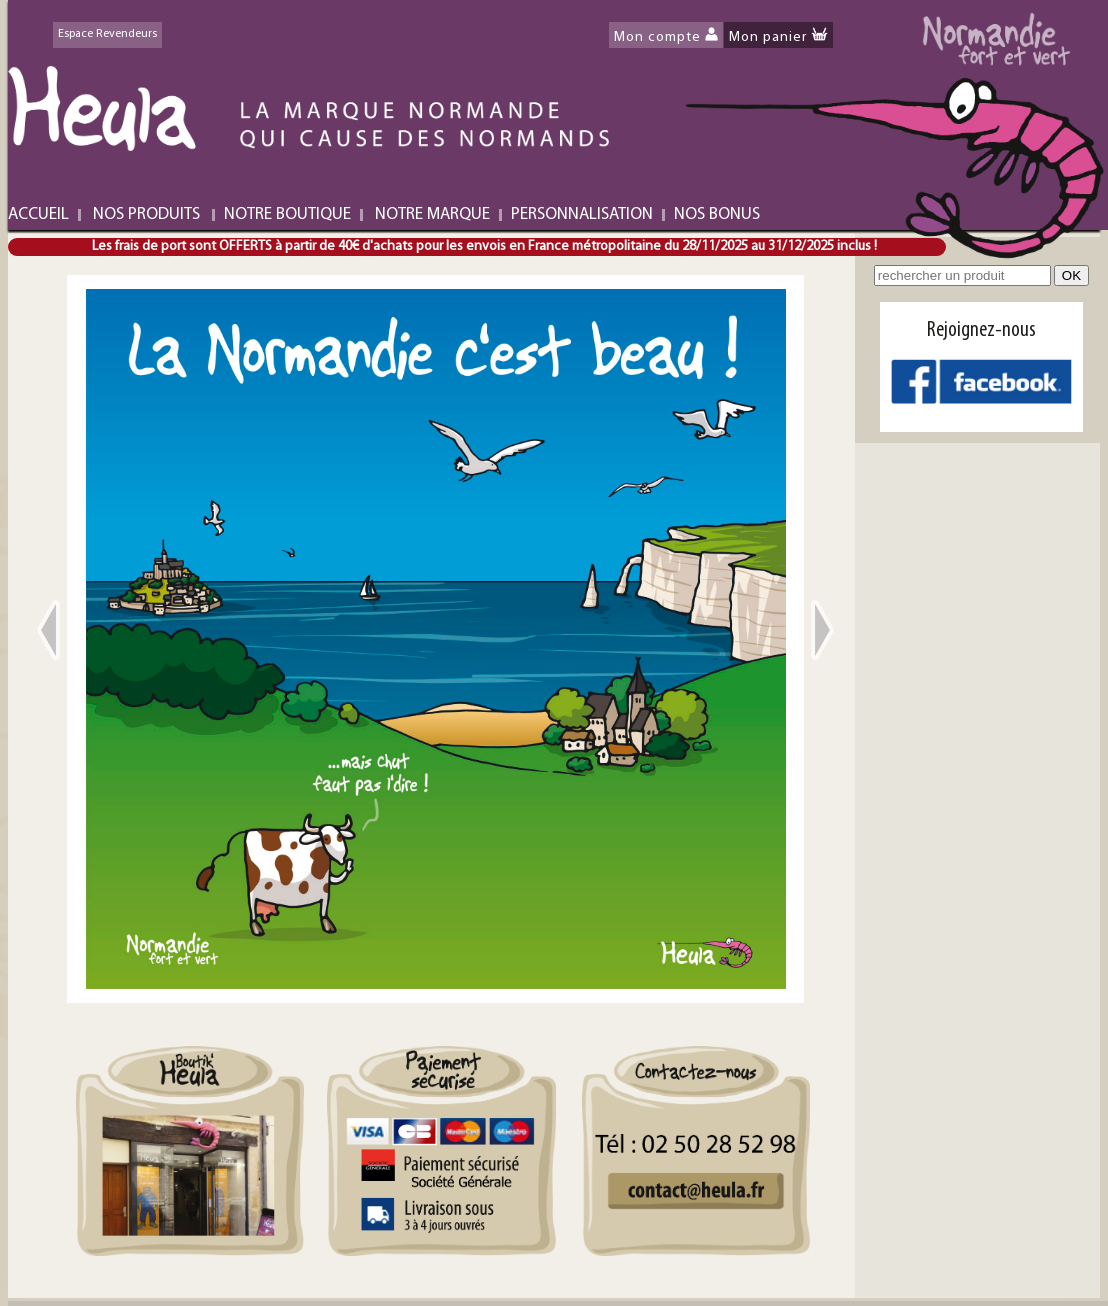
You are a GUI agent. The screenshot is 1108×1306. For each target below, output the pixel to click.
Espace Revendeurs (107, 34)
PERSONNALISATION (582, 214)
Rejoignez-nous (981, 330)
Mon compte (657, 37)
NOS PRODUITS (146, 214)
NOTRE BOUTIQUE (287, 214)
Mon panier (768, 37)
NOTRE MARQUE (432, 214)
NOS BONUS (717, 214)
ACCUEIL (38, 214)
